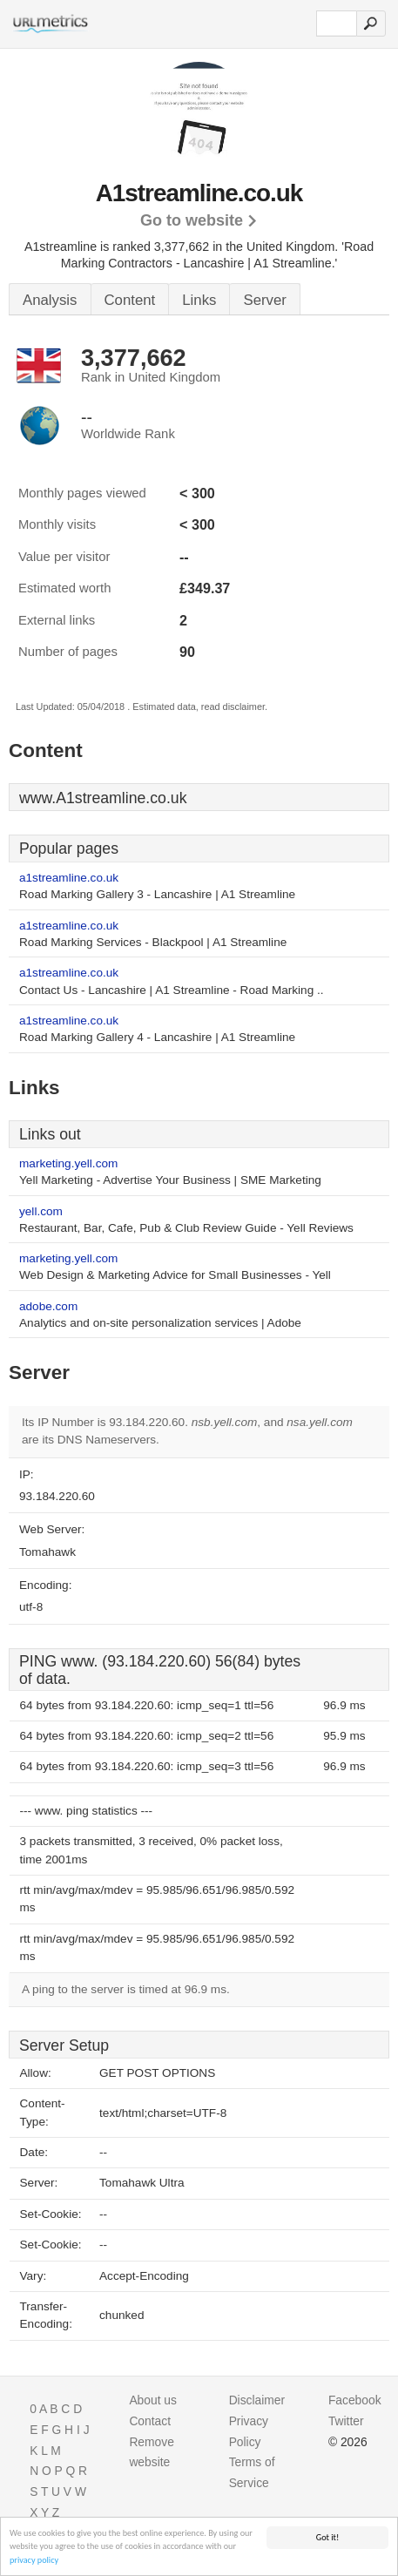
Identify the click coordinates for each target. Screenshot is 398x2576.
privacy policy (34, 2560)
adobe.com (48, 1306)
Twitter (346, 2421)
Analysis (50, 300)
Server (264, 300)
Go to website (191, 220)
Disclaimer (257, 2400)
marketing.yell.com (68, 1163)
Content (130, 300)
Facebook (354, 2400)
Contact (150, 2421)
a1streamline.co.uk (68, 877)
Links (199, 300)
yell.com (41, 1211)
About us (153, 2400)
